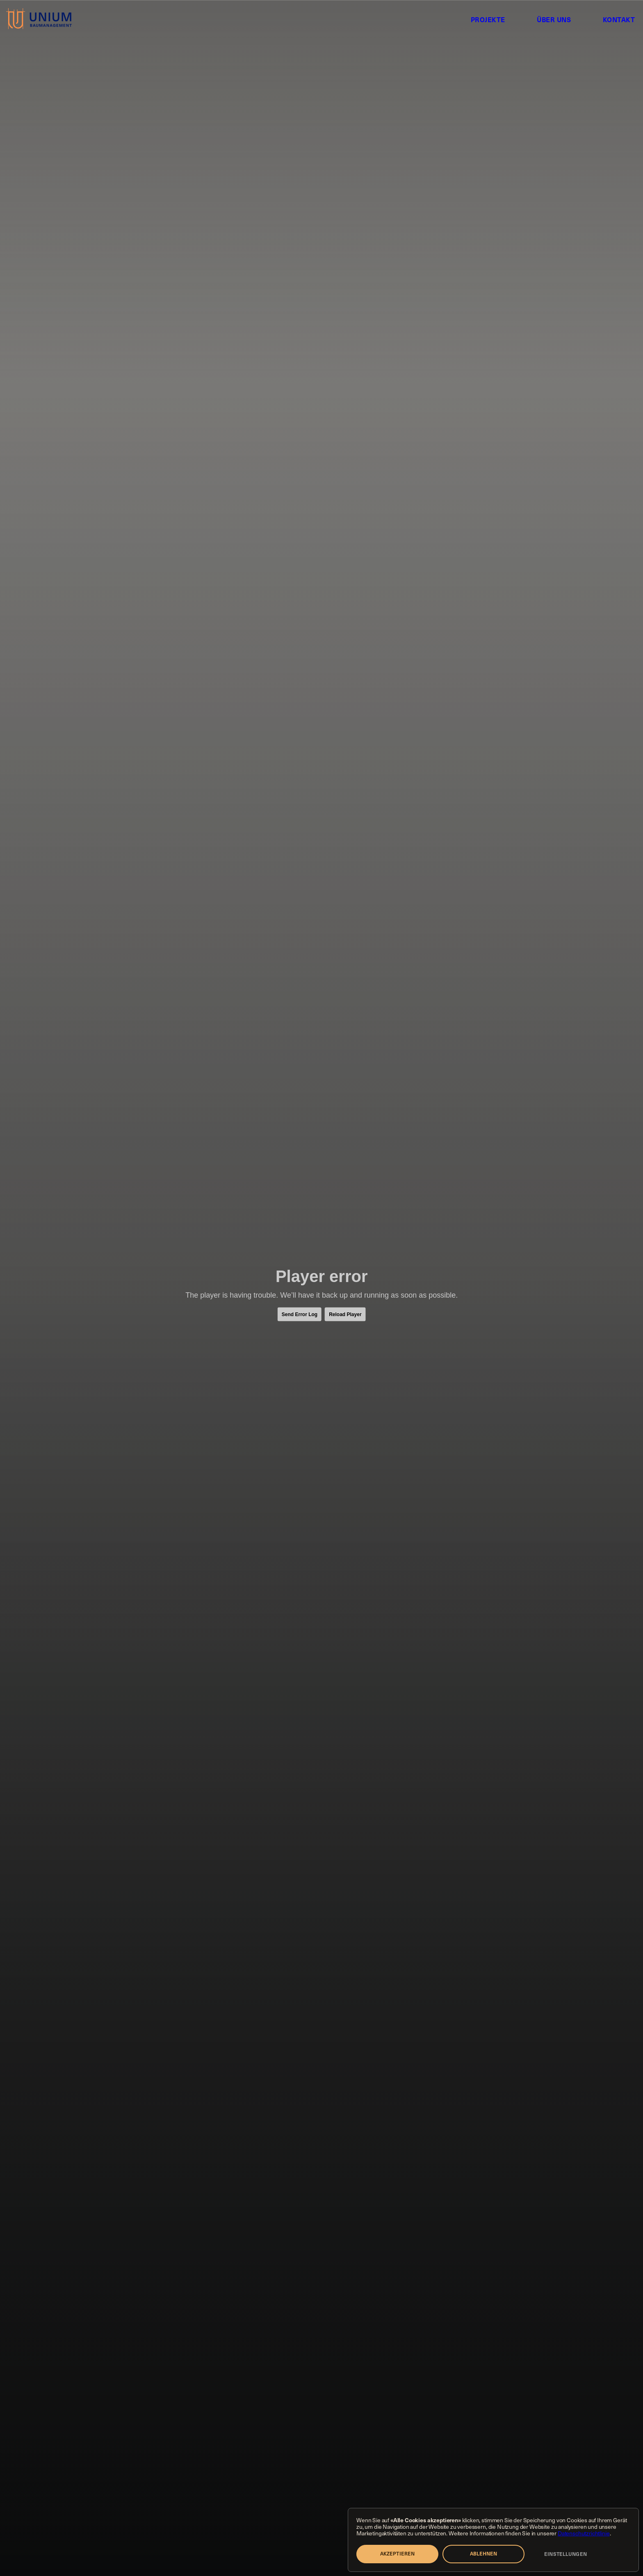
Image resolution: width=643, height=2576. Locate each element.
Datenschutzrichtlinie (584, 2533)
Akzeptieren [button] (397, 2553)
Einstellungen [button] (565, 2554)
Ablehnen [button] (483, 2553)
